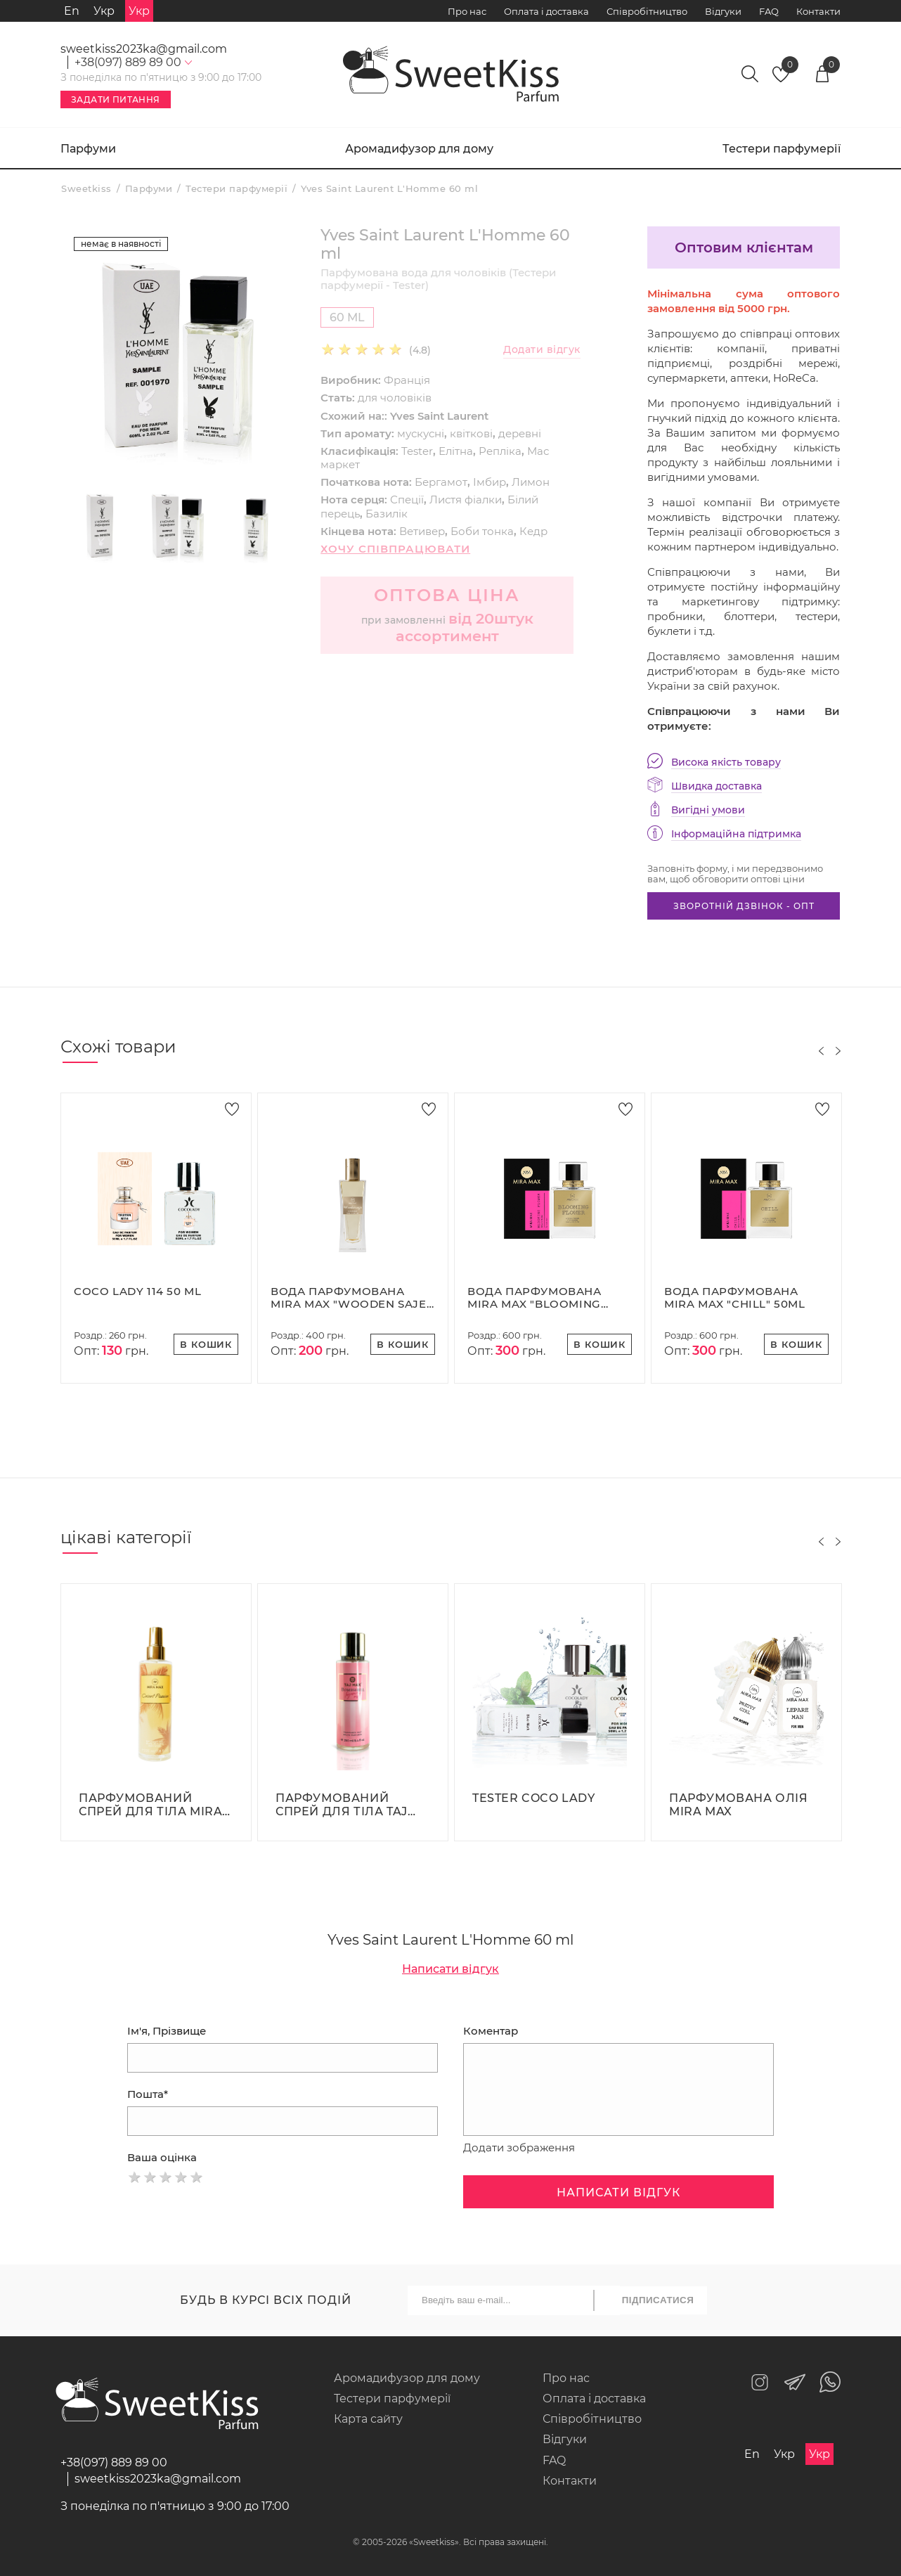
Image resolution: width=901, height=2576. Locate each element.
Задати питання (115, 99)
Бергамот (441, 482)
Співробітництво (647, 11)
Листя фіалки (465, 499)
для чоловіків (395, 397)
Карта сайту (368, 2419)
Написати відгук (450, 1969)
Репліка (500, 451)
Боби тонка (482, 531)
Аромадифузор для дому (419, 148)
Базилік (386, 513)
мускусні (420, 433)
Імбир (489, 482)
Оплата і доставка (546, 11)
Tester (417, 451)
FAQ (769, 11)
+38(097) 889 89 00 (113, 2462)
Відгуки (723, 11)
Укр (104, 11)
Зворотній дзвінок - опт (744, 906)
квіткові (471, 433)
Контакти (818, 11)
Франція (407, 380)
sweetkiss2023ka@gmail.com (143, 49)
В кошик (206, 1344)
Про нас (467, 11)
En (71, 11)
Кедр (533, 531)
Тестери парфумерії (781, 148)
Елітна (456, 451)
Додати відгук (542, 350)
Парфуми (88, 148)
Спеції (407, 499)
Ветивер (422, 531)
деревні (519, 433)
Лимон (531, 482)
